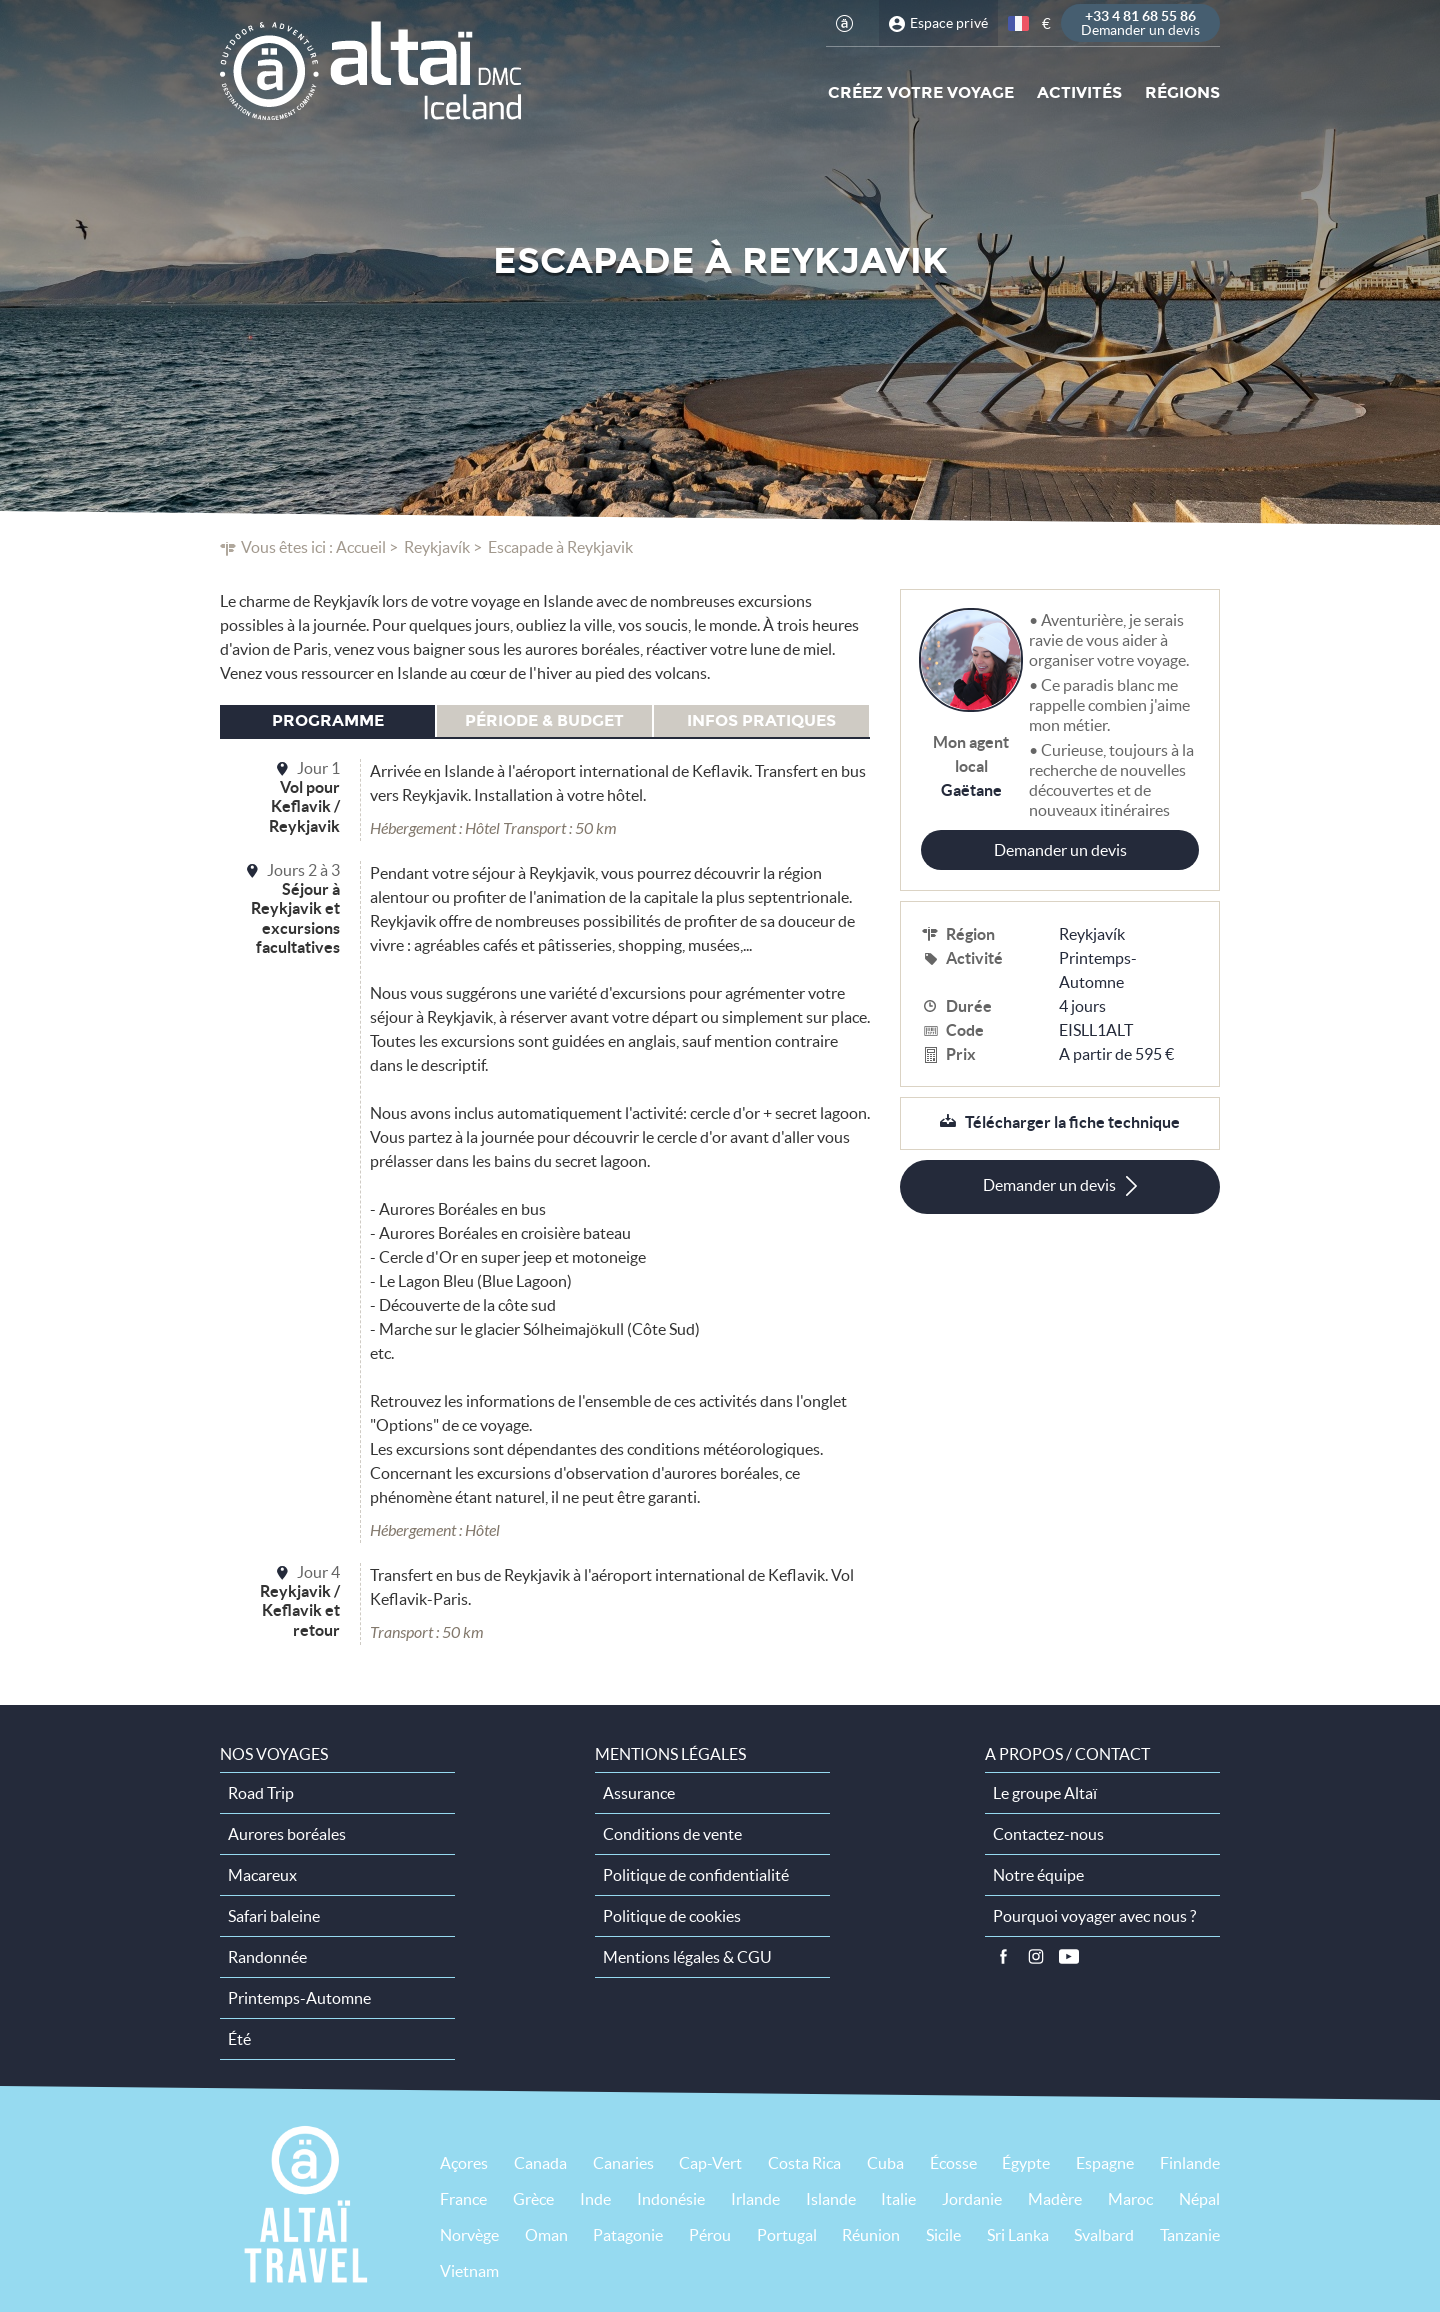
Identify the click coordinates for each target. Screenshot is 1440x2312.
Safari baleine (274, 1916)
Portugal (787, 2235)
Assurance (639, 1793)
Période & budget (544, 720)
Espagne (1105, 2163)
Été (239, 2039)
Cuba (885, 2163)
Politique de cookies (672, 1916)
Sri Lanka (1018, 2235)
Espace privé (949, 23)
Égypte (1026, 2163)
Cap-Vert (710, 2163)
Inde (595, 2199)
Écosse (953, 2163)
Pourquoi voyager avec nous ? (1094, 1916)
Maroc (1130, 2199)
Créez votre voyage (921, 92)
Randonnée (267, 1957)
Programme (328, 720)
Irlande (755, 2199)
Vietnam (469, 2271)
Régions (1182, 92)
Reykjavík (437, 547)
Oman (546, 2235)
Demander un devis (1060, 850)
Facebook (1003, 1957)
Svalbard (1104, 2235)
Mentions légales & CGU (687, 1957)
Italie (898, 2199)
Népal (1199, 2199)
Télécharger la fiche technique (1072, 1122)
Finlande (1190, 2163)
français (1020, 23)
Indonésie (671, 2199)
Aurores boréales (287, 1834)
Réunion (871, 2235)
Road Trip (261, 1793)
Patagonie (628, 2235)
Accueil (361, 547)
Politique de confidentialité (696, 1875)
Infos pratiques (761, 720)
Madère (1055, 2199)
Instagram (1036, 1957)
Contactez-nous (1048, 1834)
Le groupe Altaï (1045, 1793)
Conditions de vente (672, 1834)
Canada (540, 2163)
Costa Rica (804, 2163)
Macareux (262, 1875)
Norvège (469, 2235)
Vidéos (1069, 1957)
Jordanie (972, 2199)
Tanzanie (1190, 2235)
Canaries (623, 2163)
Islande (831, 2199)
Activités (1079, 92)
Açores (464, 2163)
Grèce (533, 2199)
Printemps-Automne (1098, 970)
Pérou (710, 2235)
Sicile (943, 2235)
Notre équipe (1038, 1875)
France (463, 2199)
